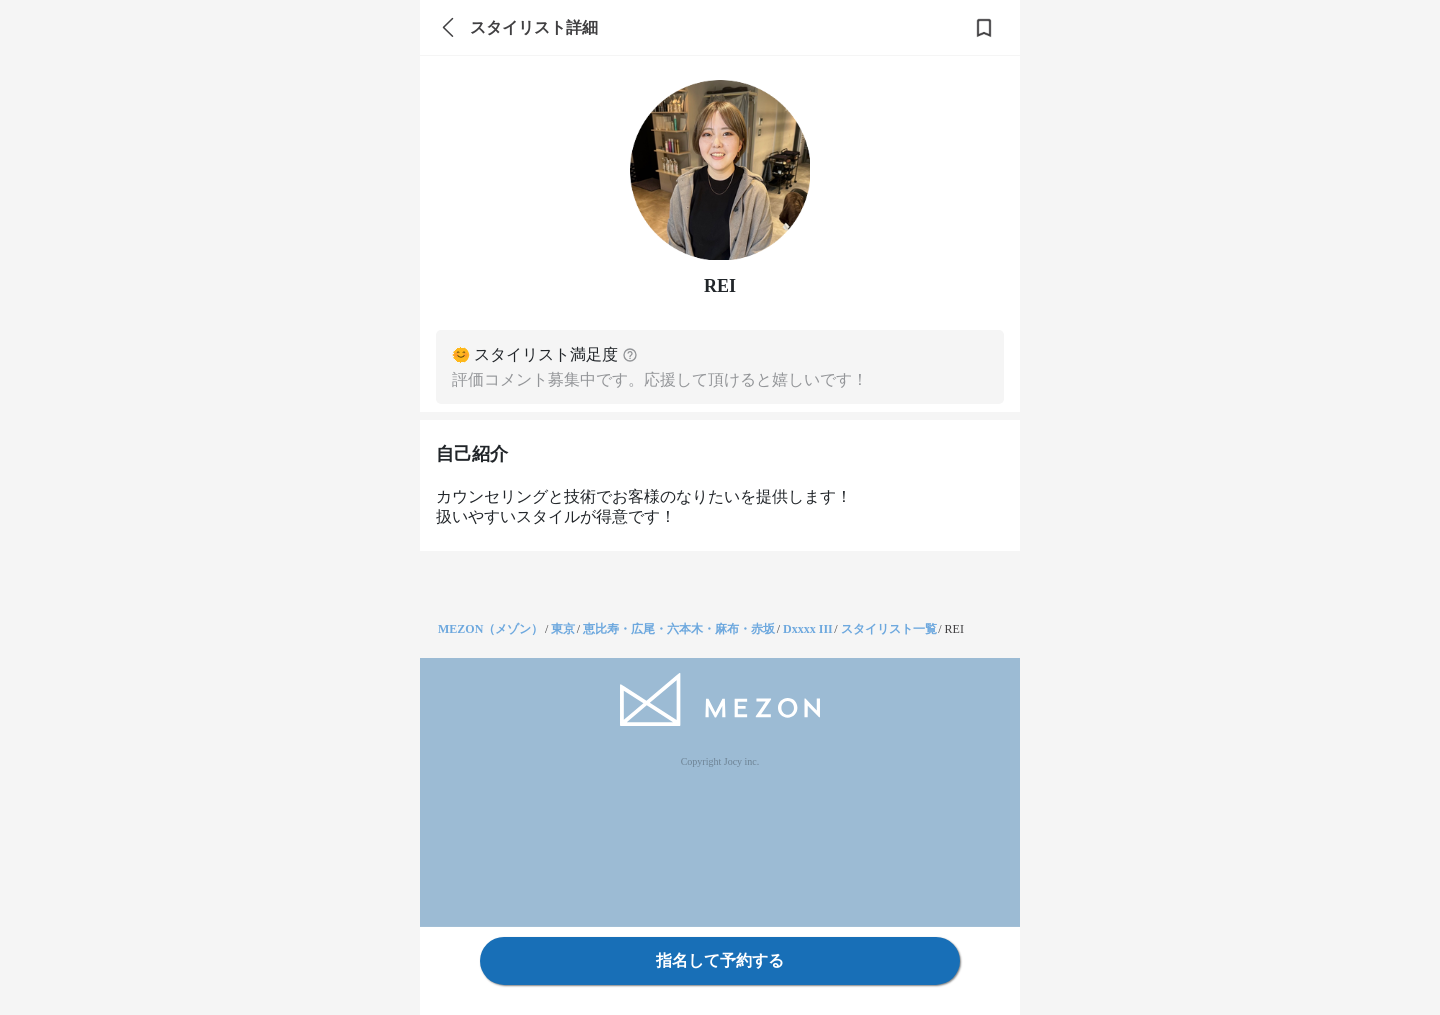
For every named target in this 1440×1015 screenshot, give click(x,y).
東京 (563, 629)
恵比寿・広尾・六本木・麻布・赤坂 (679, 629)
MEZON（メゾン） (490, 629)
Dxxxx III (808, 629)
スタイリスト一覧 (889, 629)
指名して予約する (720, 960)
